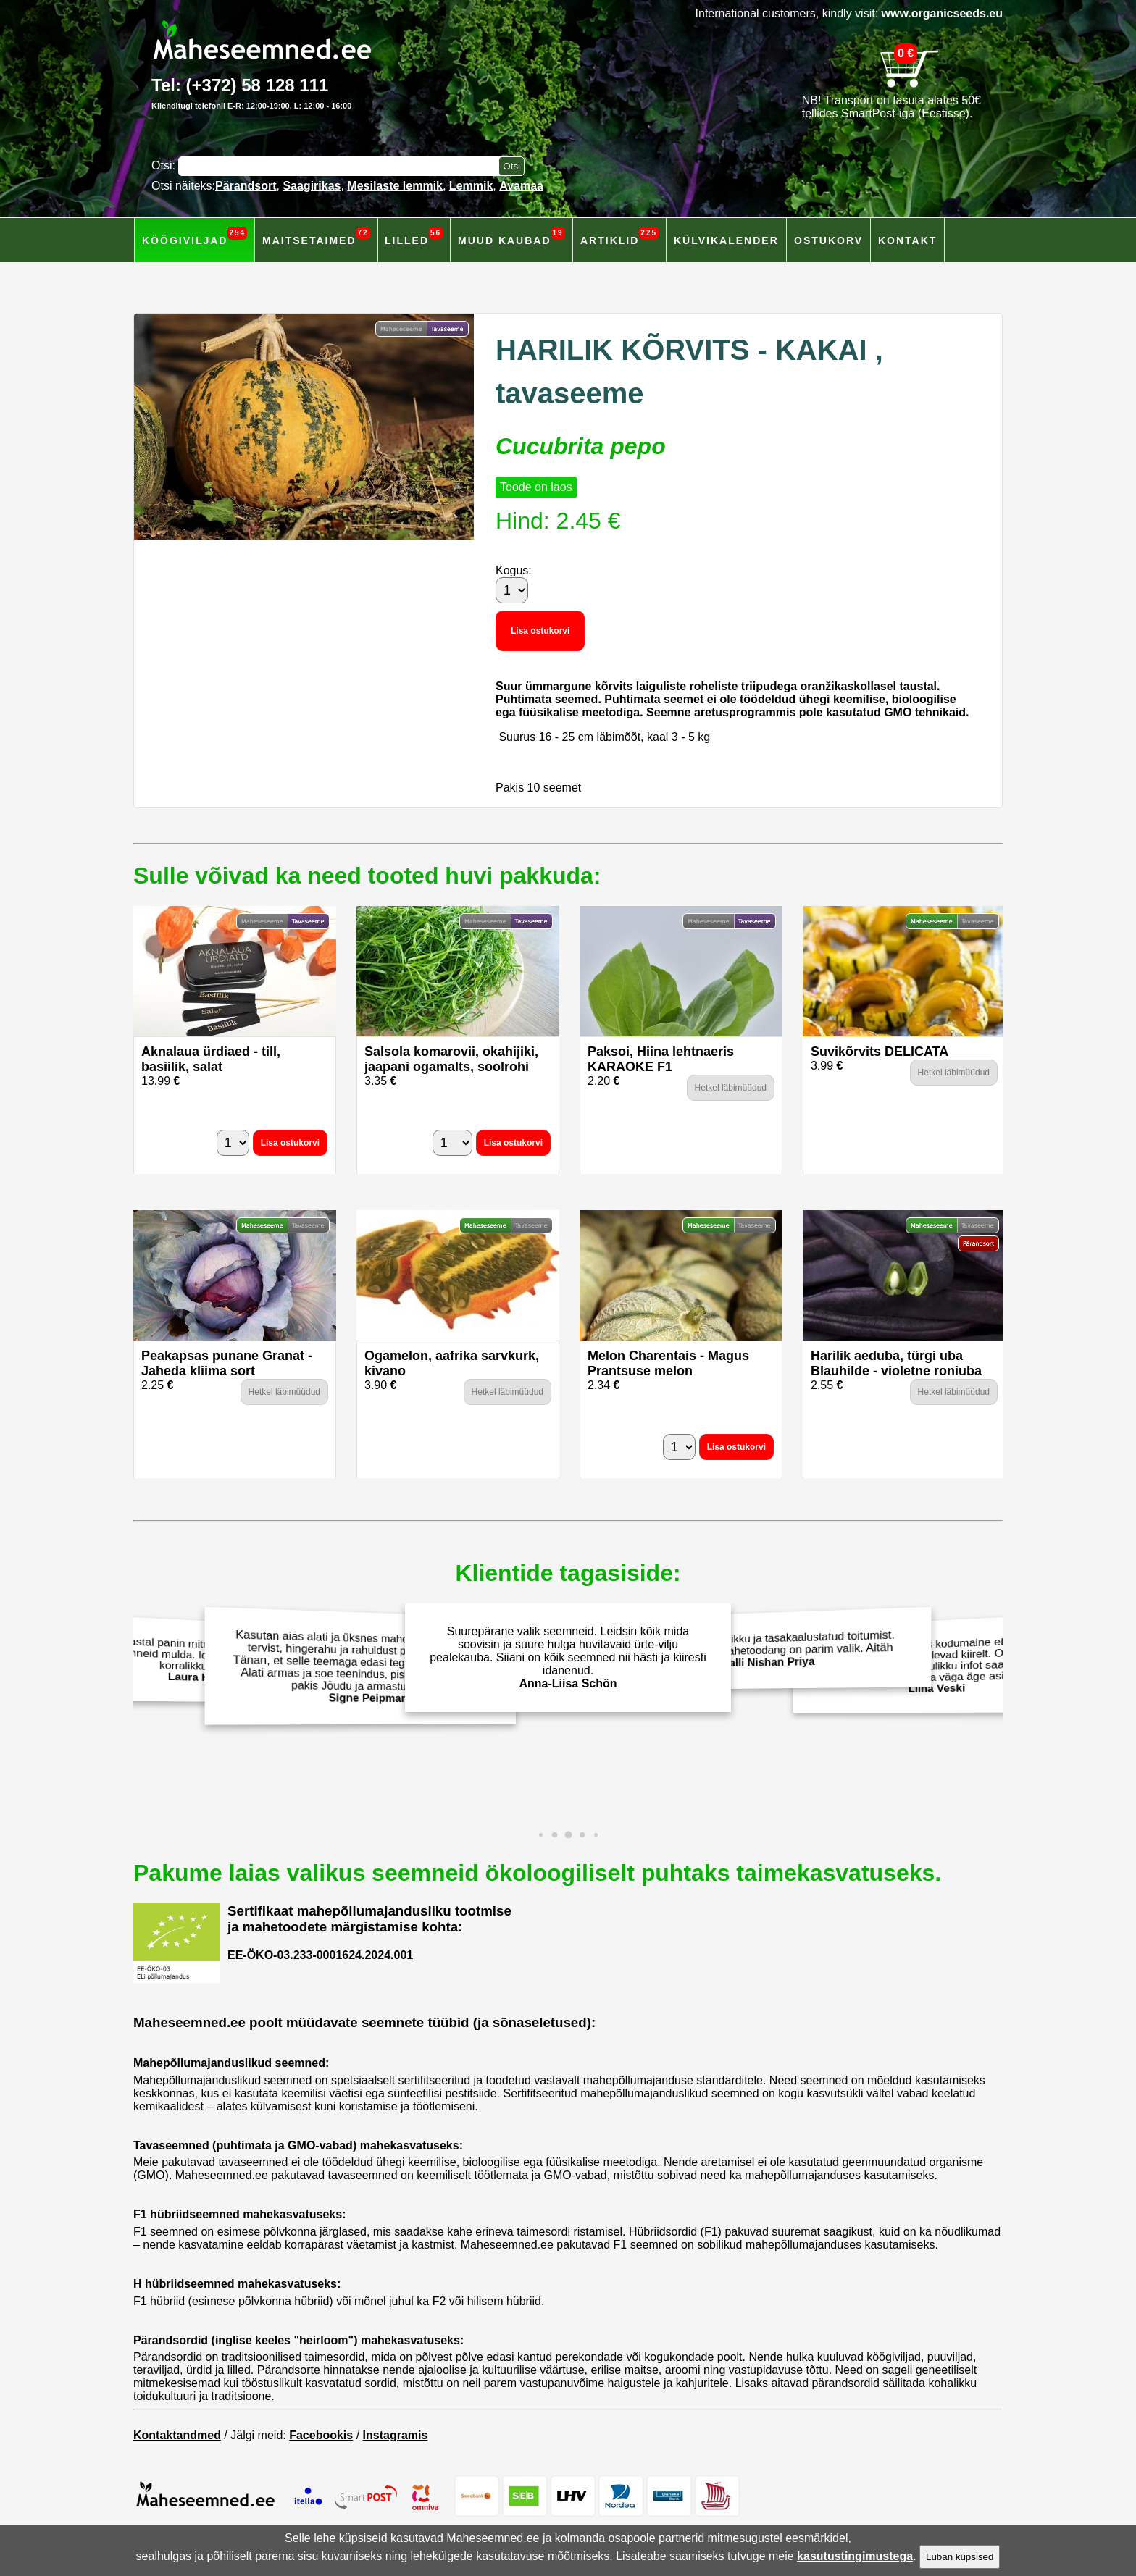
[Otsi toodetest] (511, 166)
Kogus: (514, 570)
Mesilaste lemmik (395, 186)
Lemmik (471, 186)
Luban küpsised (959, 2556)
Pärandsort (245, 186)
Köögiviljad (194, 236)
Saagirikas (312, 186)
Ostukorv (828, 240)
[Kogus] (512, 590)
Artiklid (619, 236)
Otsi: (164, 165)
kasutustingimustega (855, 2556)
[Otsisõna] (342, 166)
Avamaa (521, 186)
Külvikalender (726, 240)
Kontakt (907, 240)
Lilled (414, 236)
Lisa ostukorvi (540, 631)
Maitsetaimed (316, 236)
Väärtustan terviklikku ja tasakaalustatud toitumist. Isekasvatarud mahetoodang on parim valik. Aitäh (773, 1649)
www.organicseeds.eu (942, 13)
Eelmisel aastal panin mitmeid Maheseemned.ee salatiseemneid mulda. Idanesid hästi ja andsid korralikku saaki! (192, 1658)
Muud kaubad (511, 236)
